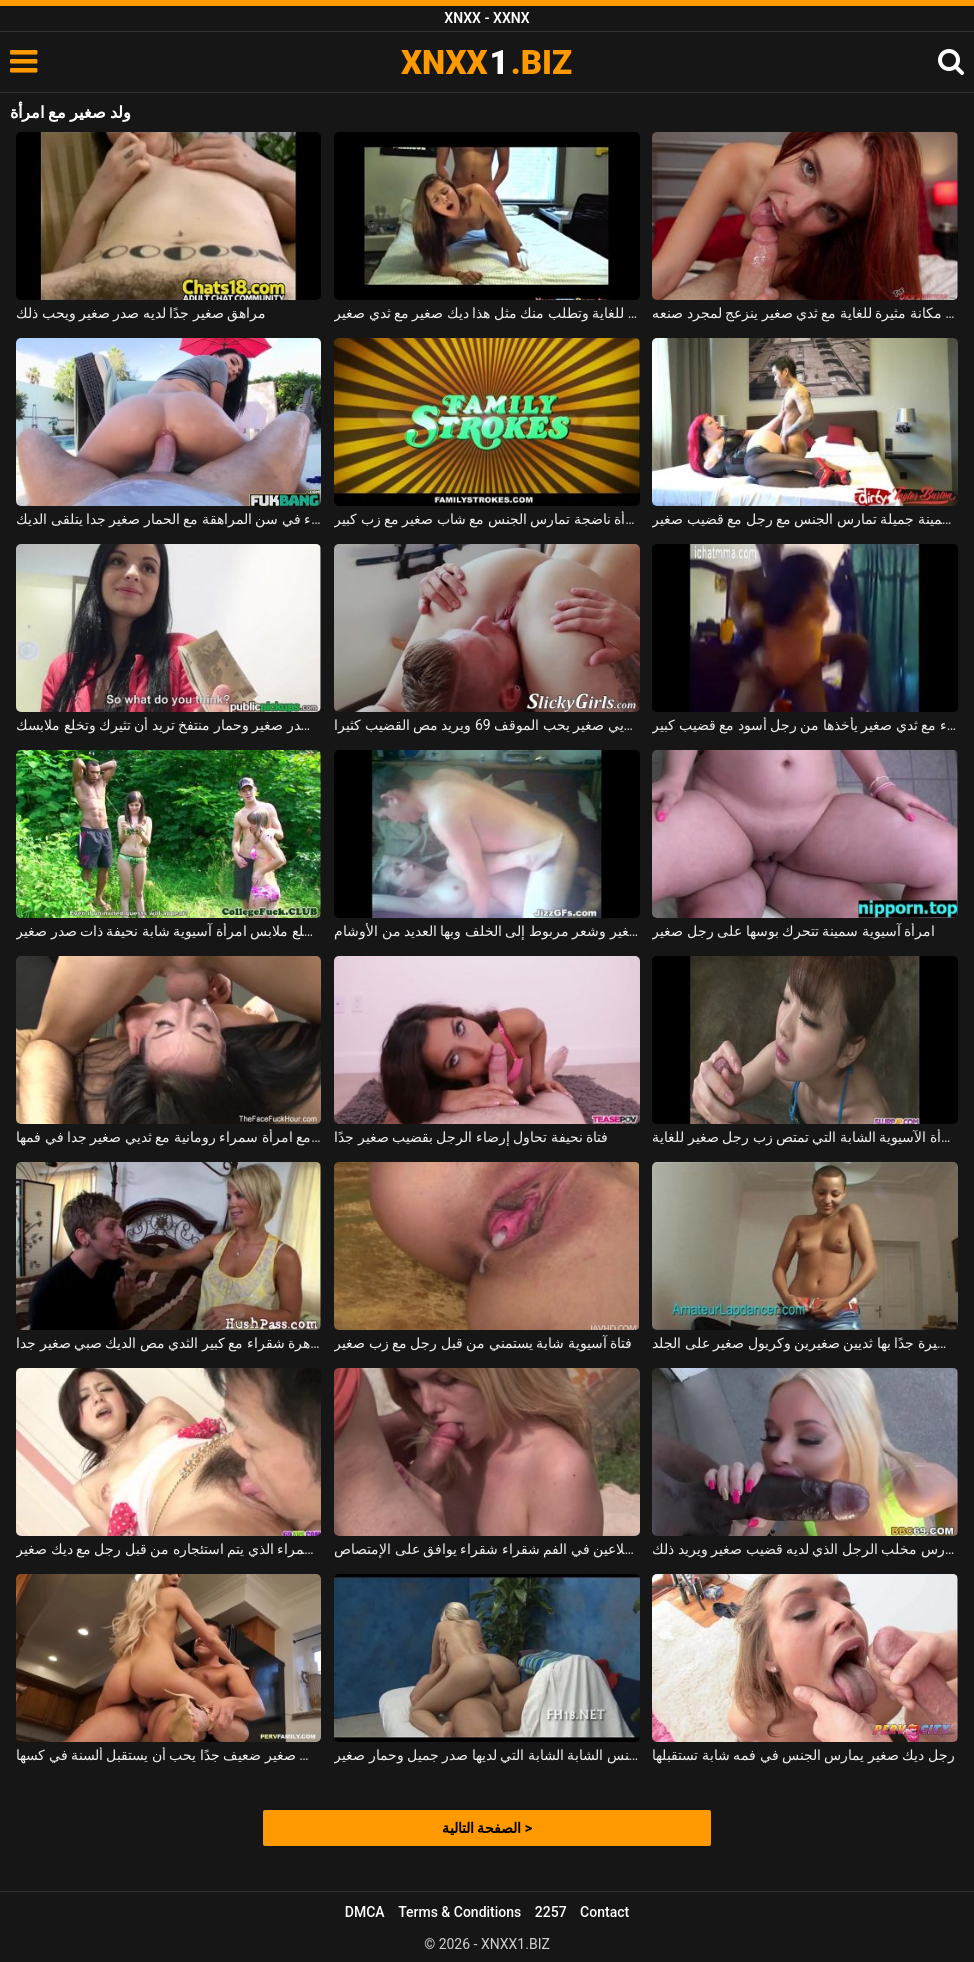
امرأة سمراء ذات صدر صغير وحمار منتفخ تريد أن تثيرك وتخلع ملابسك (168, 725)
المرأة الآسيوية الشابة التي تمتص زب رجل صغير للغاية (804, 1137)
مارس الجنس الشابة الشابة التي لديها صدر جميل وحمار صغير (486, 1755)
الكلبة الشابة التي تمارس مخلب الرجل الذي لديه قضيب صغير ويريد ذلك (804, 1549)
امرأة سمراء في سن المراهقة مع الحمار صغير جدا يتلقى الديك (168, 519)
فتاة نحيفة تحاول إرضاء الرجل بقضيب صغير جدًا (471, 1137)
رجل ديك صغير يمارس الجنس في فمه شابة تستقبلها (803, 1755)
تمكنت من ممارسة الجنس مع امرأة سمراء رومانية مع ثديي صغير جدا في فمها (168, 1137)
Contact (604, 1912)
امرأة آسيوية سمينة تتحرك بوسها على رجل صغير (793, 931)
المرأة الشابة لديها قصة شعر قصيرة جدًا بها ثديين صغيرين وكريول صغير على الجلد (804, 1343)
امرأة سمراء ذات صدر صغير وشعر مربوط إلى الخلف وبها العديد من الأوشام (486, 931)
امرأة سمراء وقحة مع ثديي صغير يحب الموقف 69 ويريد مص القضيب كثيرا (486, 725)
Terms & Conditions (459, 1912)
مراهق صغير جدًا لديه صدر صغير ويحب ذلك (141, 313)
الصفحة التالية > (487, 1828)
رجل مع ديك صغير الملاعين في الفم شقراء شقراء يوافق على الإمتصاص (486, 1549)
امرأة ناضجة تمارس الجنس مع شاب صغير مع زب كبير (486, 519)
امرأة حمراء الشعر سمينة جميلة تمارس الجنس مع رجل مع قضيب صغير (804, 519)
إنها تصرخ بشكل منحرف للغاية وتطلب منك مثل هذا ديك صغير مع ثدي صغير (486, 313)
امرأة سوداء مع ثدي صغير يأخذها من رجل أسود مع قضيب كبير (804, 725)
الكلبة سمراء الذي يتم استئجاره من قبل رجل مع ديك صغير (168, 1549)
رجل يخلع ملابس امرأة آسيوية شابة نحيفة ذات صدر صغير (168, 931)
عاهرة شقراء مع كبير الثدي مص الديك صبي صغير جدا (168, 1343)
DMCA (365, 1912)
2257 (551, 1912)
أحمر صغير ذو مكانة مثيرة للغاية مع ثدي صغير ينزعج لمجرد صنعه (804, 313)
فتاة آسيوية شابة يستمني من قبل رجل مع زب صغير (483, 1343)
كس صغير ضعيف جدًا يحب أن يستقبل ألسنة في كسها (168, 1755)
